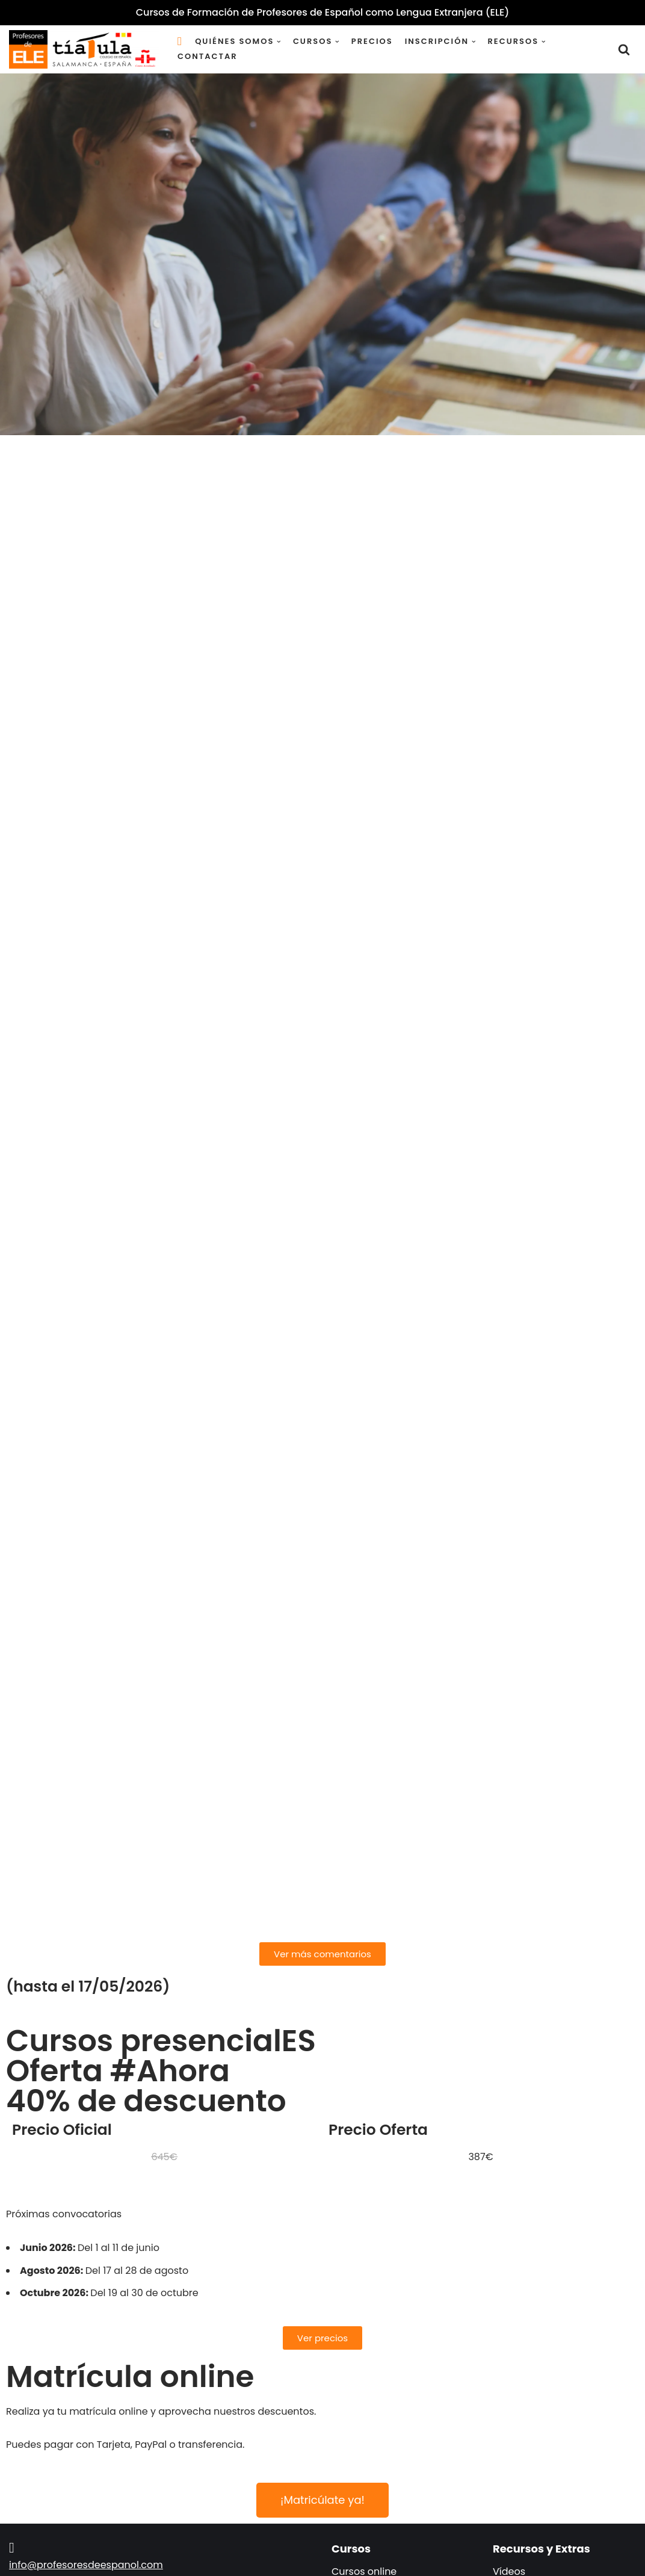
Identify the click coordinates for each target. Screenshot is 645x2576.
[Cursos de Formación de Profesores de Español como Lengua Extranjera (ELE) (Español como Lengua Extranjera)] (84, 49)
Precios (372, 41)
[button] (279, 42)
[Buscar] (624, 49)
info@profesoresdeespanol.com (86, 2565)
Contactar (207, 56)
